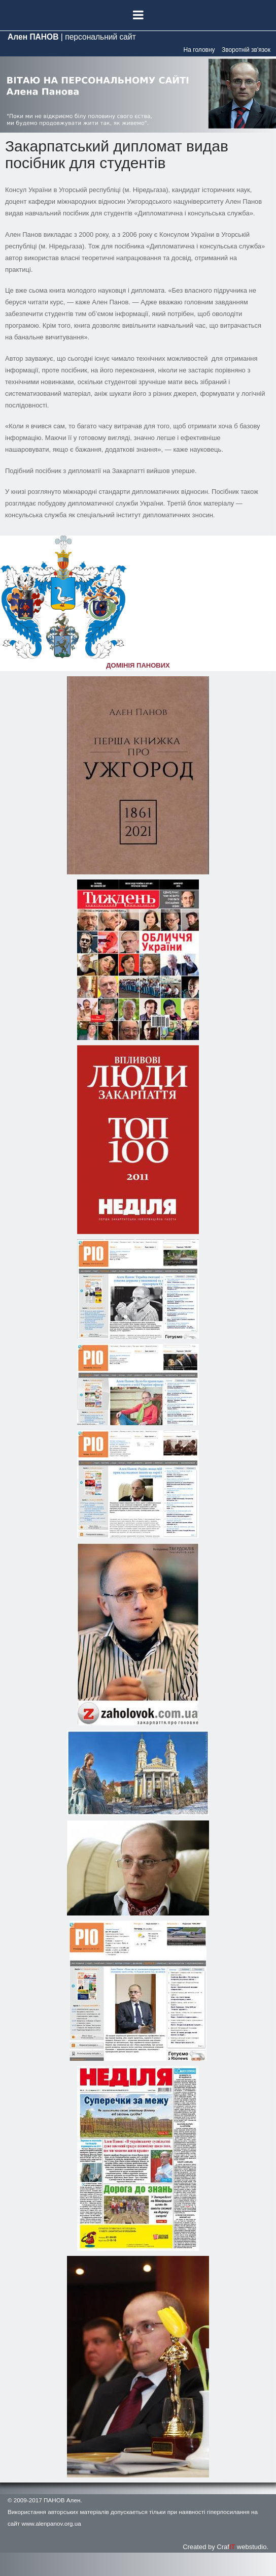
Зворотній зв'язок (246, 49)
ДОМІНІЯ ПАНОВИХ (137, 665)
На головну (199, 49)
